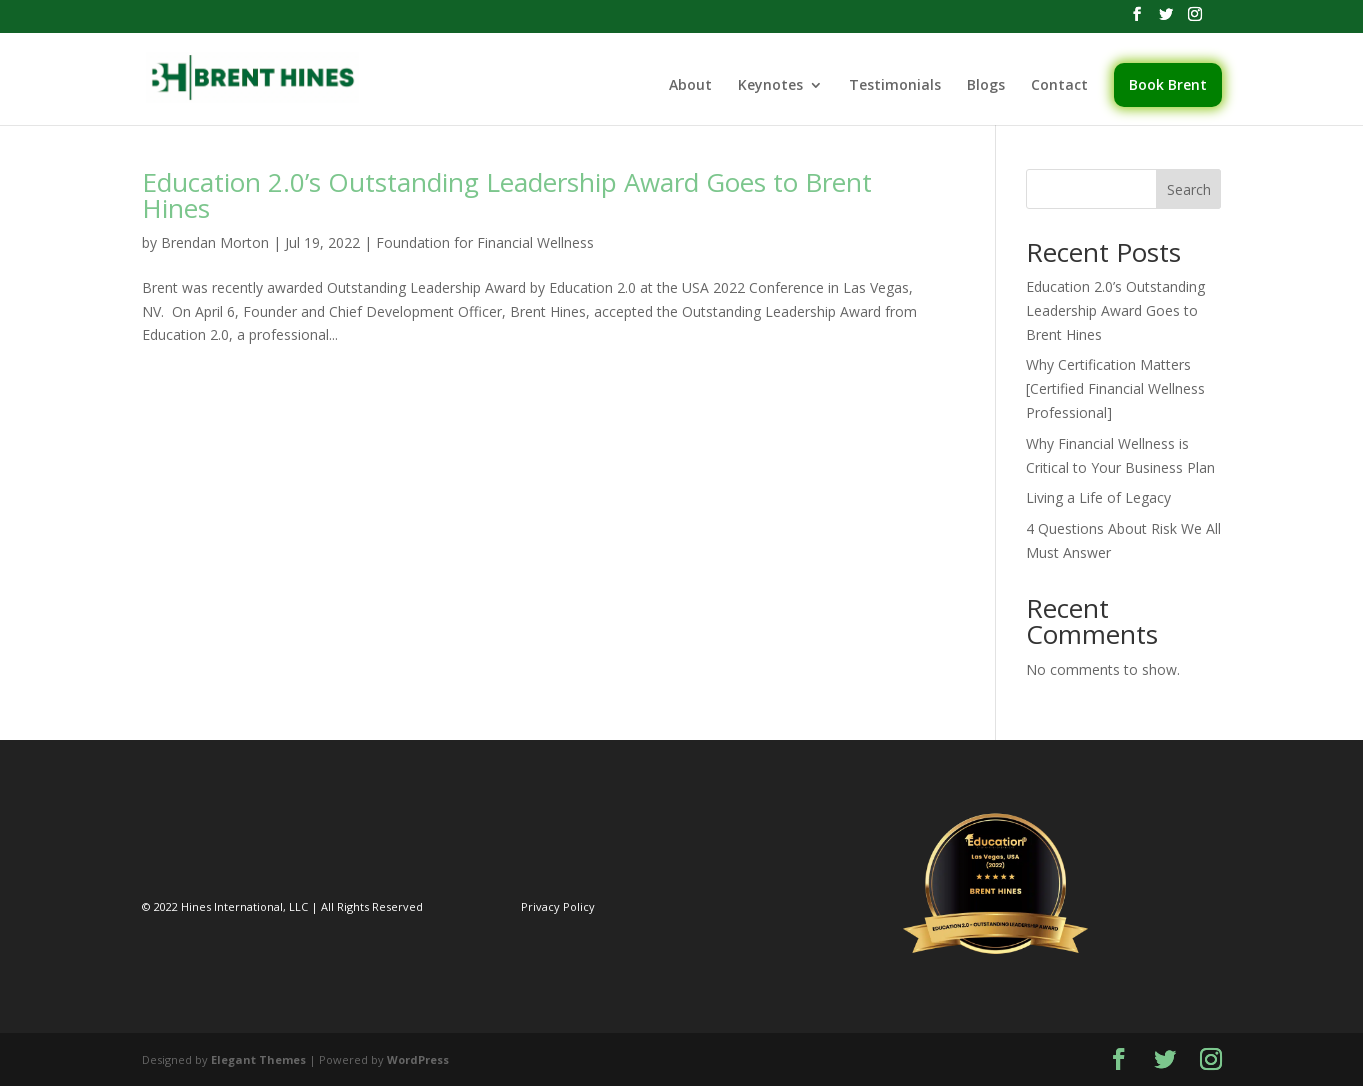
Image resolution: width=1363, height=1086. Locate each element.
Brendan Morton (215, 242)
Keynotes (770, 86)
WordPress (418, 1059)
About (690, 86)
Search (1189, 189)
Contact (1059, 86)
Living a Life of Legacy (1098, 497)
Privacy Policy (558, 906)
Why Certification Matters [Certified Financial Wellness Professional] (1115, 388)
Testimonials (895, 86)
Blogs (986, 86)
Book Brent (1168, 84)
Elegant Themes (258, 1059)
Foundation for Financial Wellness (485, 242)
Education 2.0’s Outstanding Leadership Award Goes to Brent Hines (507, 195)
